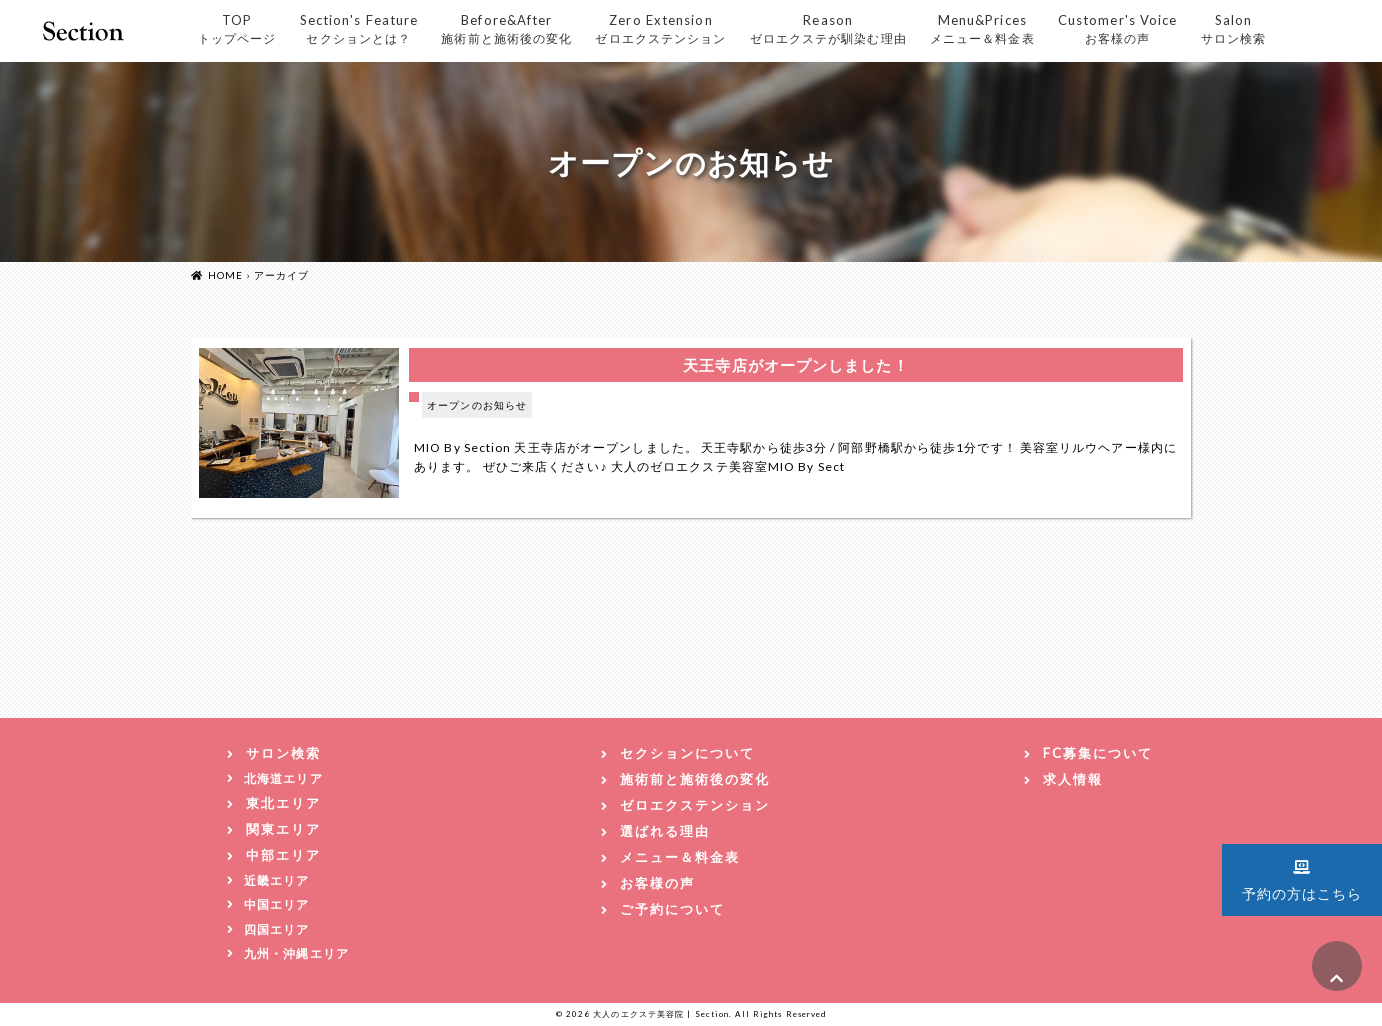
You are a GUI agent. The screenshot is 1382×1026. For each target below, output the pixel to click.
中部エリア (283, 855)
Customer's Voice (1118, 29)
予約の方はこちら (1302, 878)
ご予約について (672, 909)
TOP (237, 29)
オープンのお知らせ (477, 405)
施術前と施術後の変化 (695, 779)
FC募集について (1098, 753)
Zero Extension (660, 29)
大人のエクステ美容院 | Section (661, 1014)
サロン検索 (283, 753)
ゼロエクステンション (695, 805)
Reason (828, 29)
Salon (1234, 29)
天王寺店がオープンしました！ (795, 365)
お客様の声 (657, 883)
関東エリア (283, 829)
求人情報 (1073, 779)
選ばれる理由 (665, 831)
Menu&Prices (982, 29)
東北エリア (283, 803)
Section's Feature (359, 29)
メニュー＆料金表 (680, 857)
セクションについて (687, 753)
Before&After (506, 29)
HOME (225, 275)
